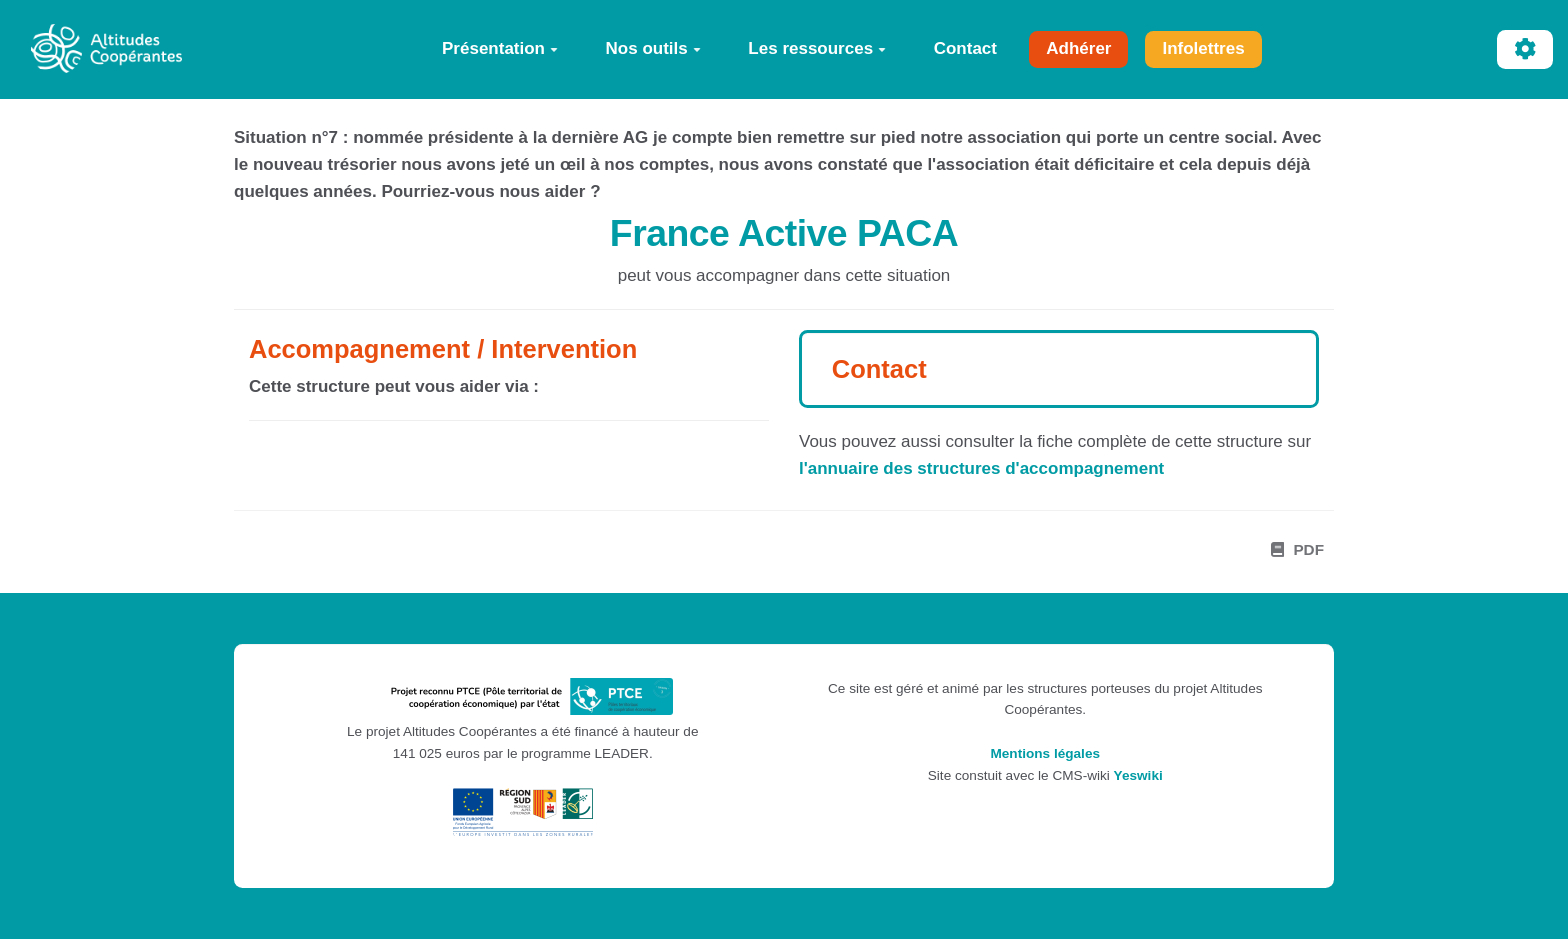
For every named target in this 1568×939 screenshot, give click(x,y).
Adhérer (1078, 48)
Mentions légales (1045, 753)
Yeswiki (1138, 775)
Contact (965, 48)
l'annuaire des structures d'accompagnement (981, 468)
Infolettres (1203, 48)
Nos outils (653, 48)
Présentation (500, 48)
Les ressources (817, 48)
